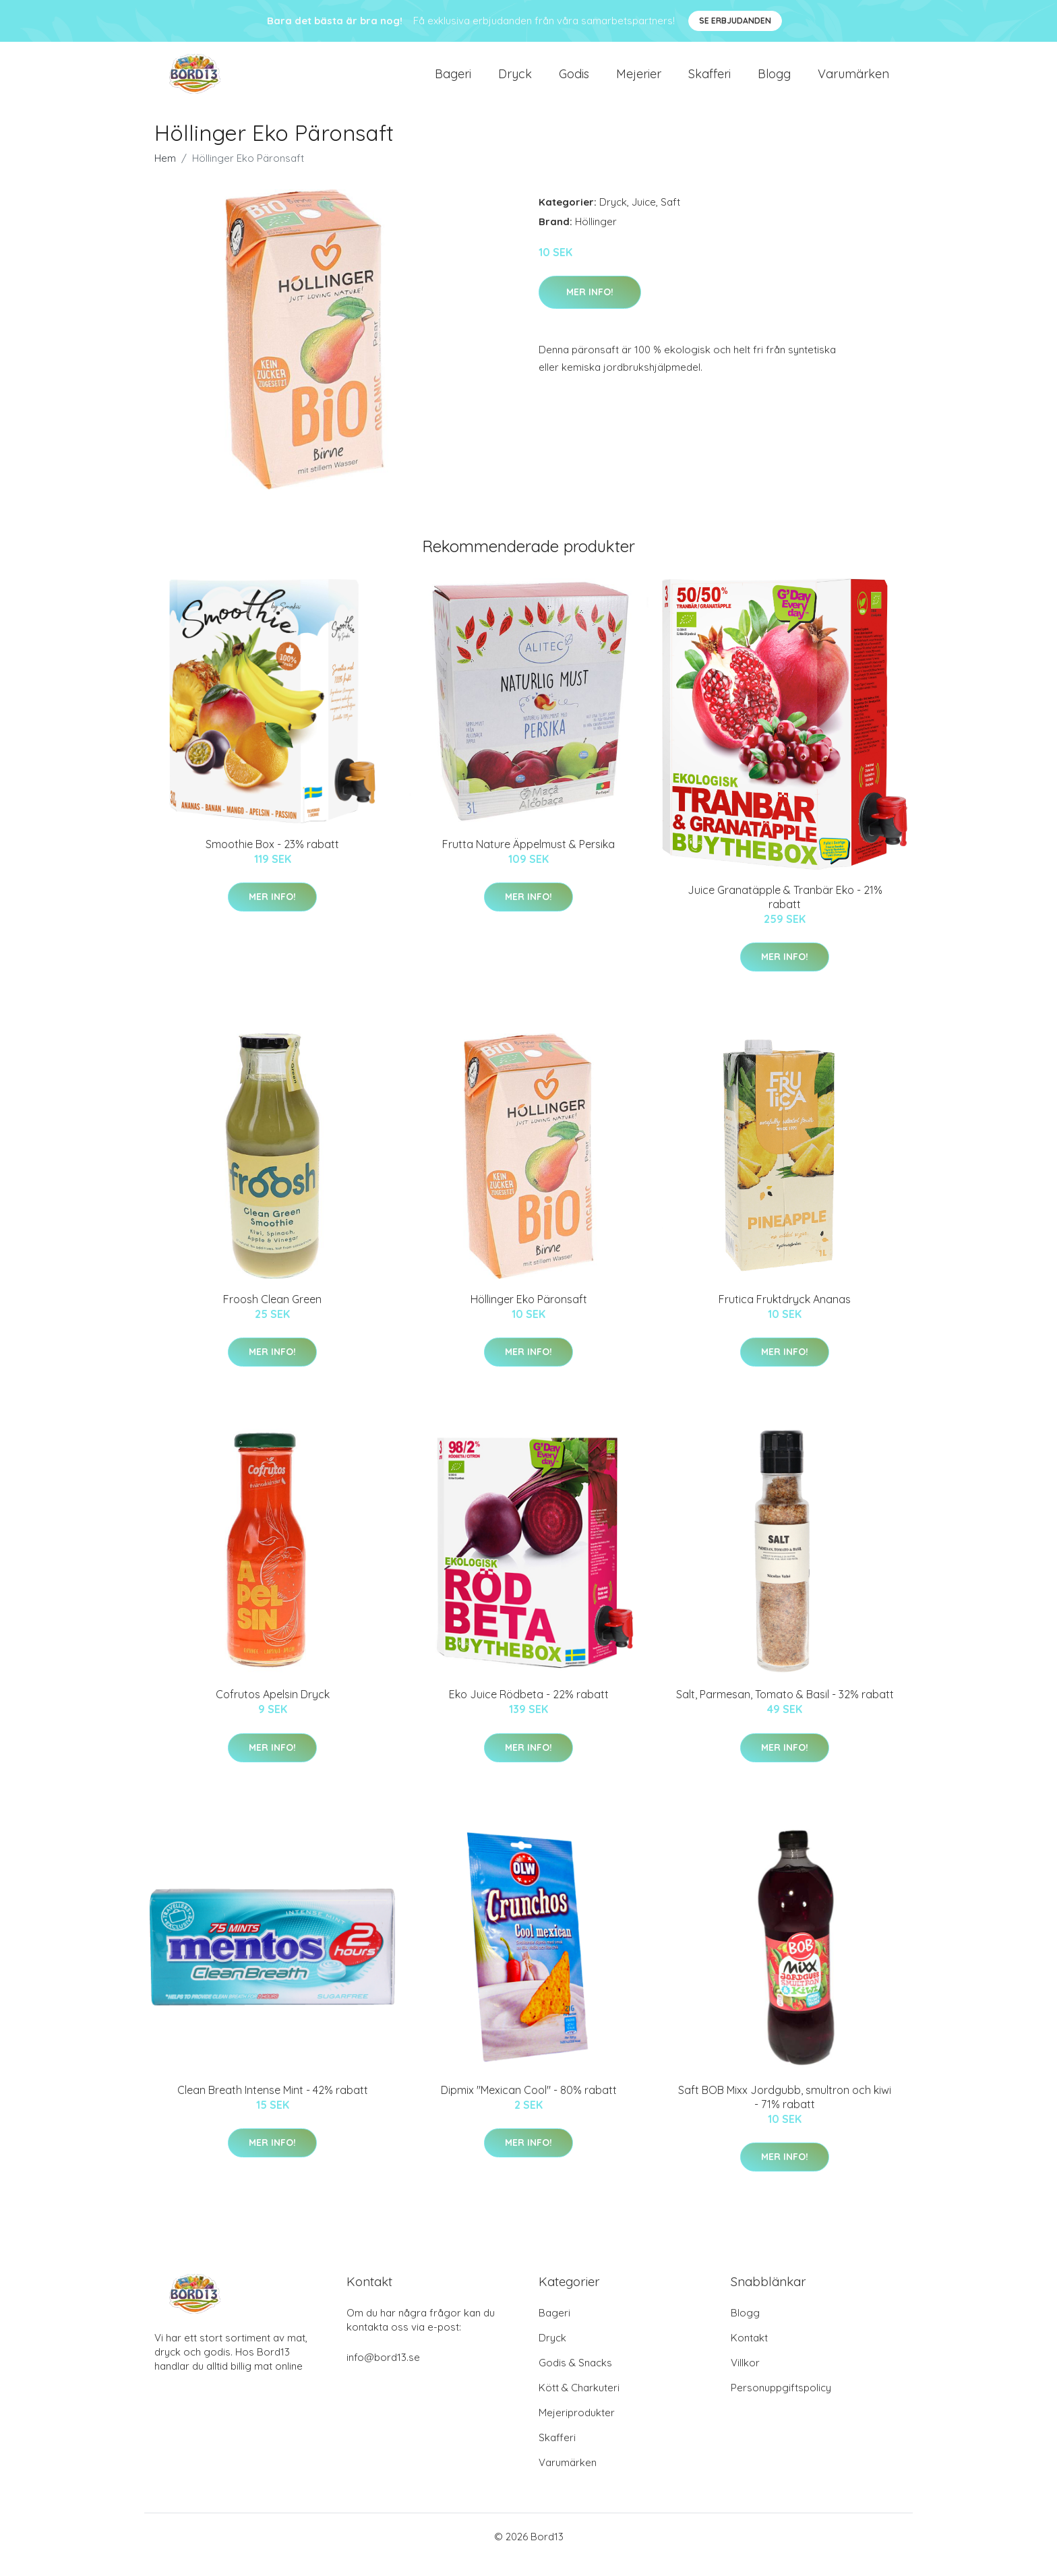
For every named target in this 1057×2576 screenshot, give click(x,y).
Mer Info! (589, 308)
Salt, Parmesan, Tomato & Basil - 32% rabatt (785, 1710)
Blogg (774, 82)
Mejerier (638, 82)
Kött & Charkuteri (579, 2403)
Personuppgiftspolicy (781, 2403)
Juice (644, 218)
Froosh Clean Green (272, 1315)
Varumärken (853, 82)
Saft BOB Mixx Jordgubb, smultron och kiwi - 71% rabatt (784, 2113)
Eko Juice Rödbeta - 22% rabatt (529, 1710)
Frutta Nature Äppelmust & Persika (528, 860)
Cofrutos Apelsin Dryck (273, 1710)
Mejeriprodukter (577, 2428)
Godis (574, 82)
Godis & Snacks (575, 2378)
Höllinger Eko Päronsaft (529, 1315)
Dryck (515, 82)
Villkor (745, 2378)
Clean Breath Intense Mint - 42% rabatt (272, 2106)
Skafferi (709, 82)
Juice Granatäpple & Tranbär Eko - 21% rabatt (785, 913)
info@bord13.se (383, 2373)
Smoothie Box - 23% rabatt (272, 860)
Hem (165, 174)
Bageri (453, 82)
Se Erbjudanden (735, 21)
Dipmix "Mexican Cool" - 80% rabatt (529, 2106)
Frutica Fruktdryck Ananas (785, 1315)
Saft (670, 218)
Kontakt (749, 2353)
